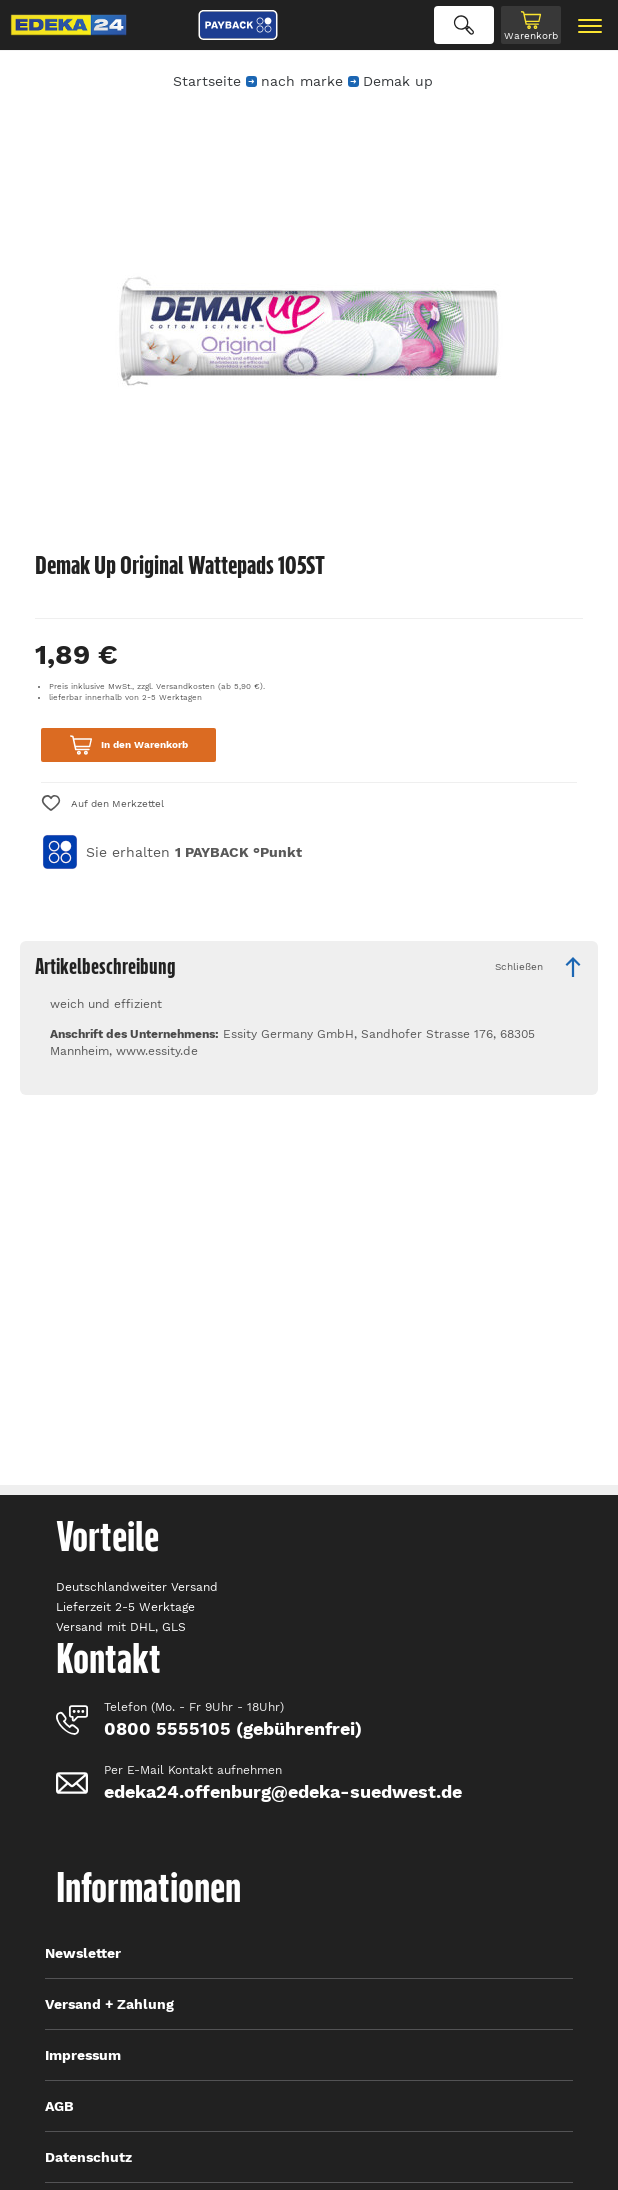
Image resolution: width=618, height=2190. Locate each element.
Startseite (207, 81)
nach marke (302, 81)
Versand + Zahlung (109, 2004)
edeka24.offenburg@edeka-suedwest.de (283, 1791)
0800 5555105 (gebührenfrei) (233, 1728)
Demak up (398, 81)
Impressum (83, 2055)
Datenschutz (88, 2157)
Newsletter (83, 1953)
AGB (59, 2106)
